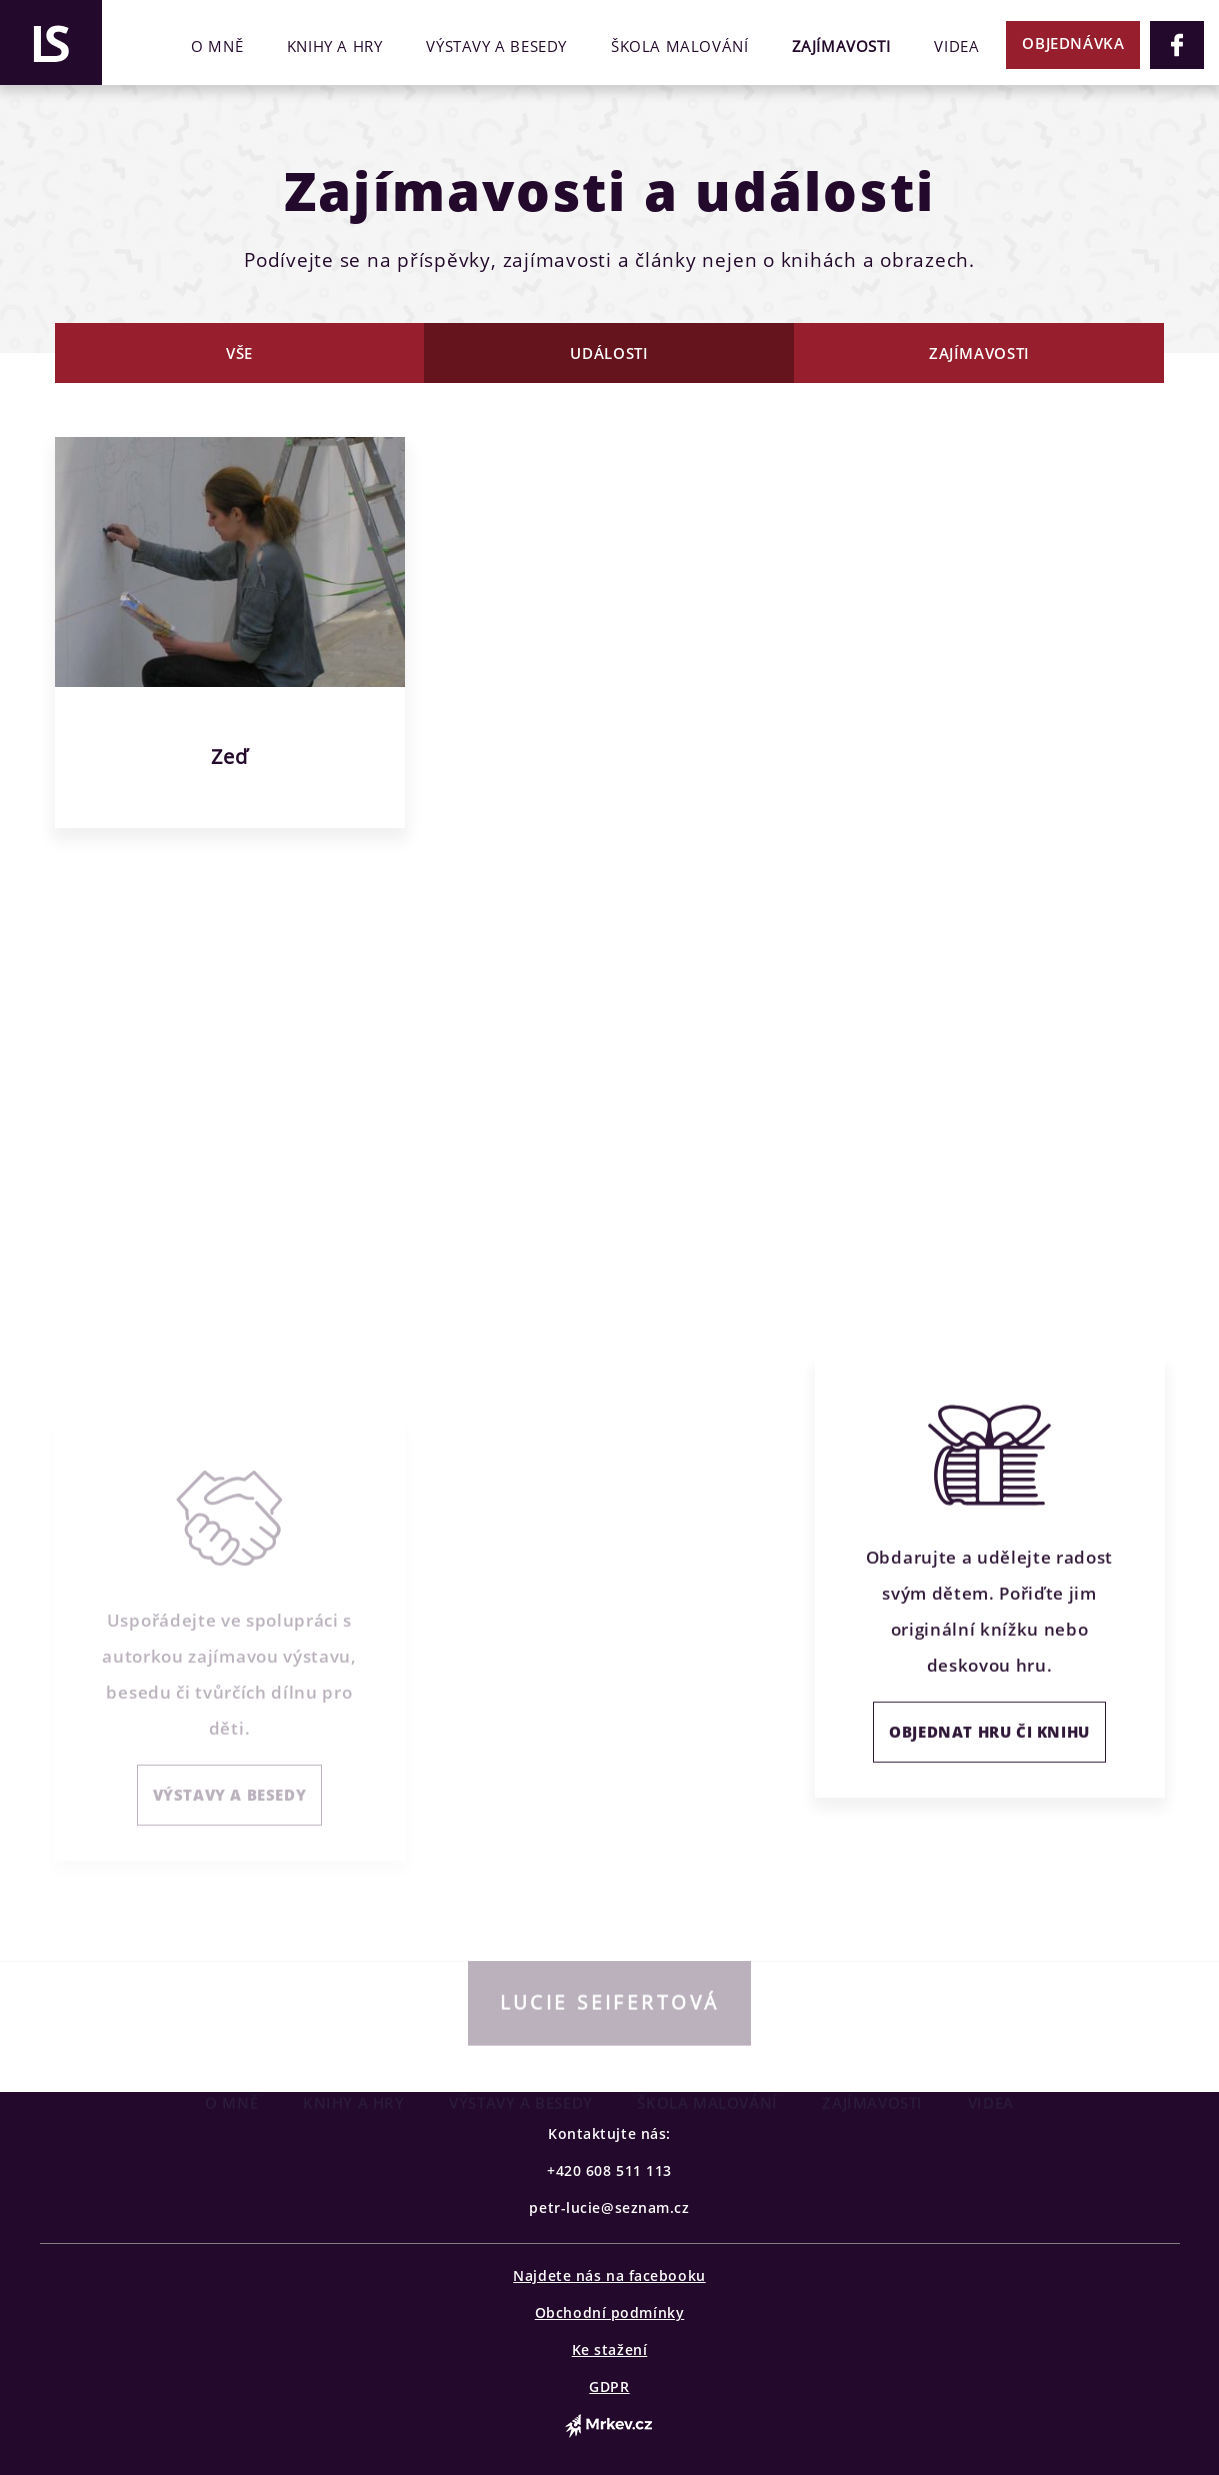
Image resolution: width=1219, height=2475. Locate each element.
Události (609, 353)
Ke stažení (610, 2349)
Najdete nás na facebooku (609, 2275)
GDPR (609, 2386)
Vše (239, 353)
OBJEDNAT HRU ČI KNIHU (989, 1762)
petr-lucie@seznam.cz (609, 2207)
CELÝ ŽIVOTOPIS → (146, 1166)
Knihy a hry (335, 46)
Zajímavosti (841, 46)
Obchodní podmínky (610, 2312)
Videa (956, 46)
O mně (217, 46)
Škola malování (679, 46)
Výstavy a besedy (496, 46)
